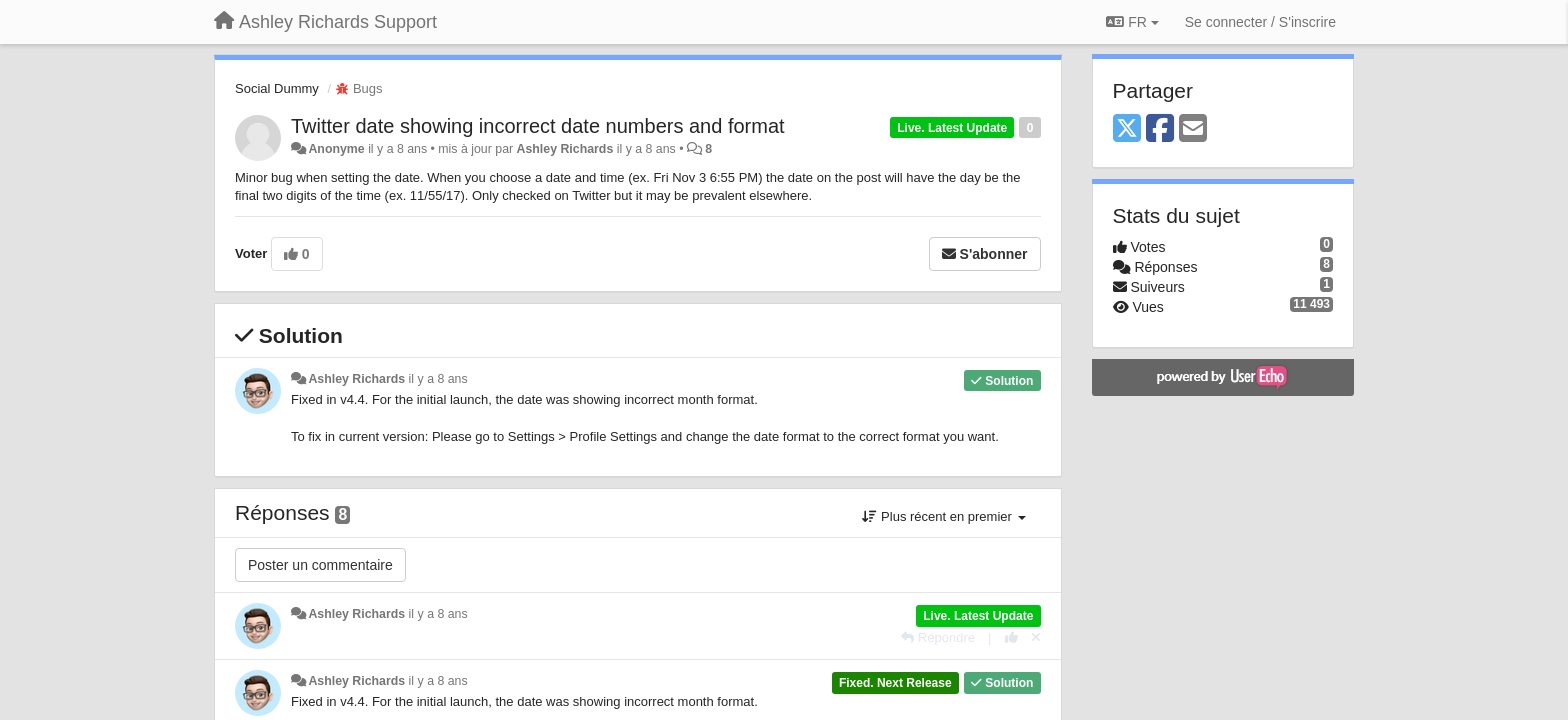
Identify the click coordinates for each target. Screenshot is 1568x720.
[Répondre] (938, 637)
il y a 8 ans (438, 379)
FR (1132, 22)
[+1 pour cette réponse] (1011, 637)
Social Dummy (277, 88)
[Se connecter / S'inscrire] (1260, 22)
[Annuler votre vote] (1036, 637)
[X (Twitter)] (1127, 129)
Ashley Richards (565, 149)
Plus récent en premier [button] (943, 516)
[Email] (1193, 129)
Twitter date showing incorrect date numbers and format (538, 126)
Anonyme (336, 149)
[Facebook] (1160, 129)
